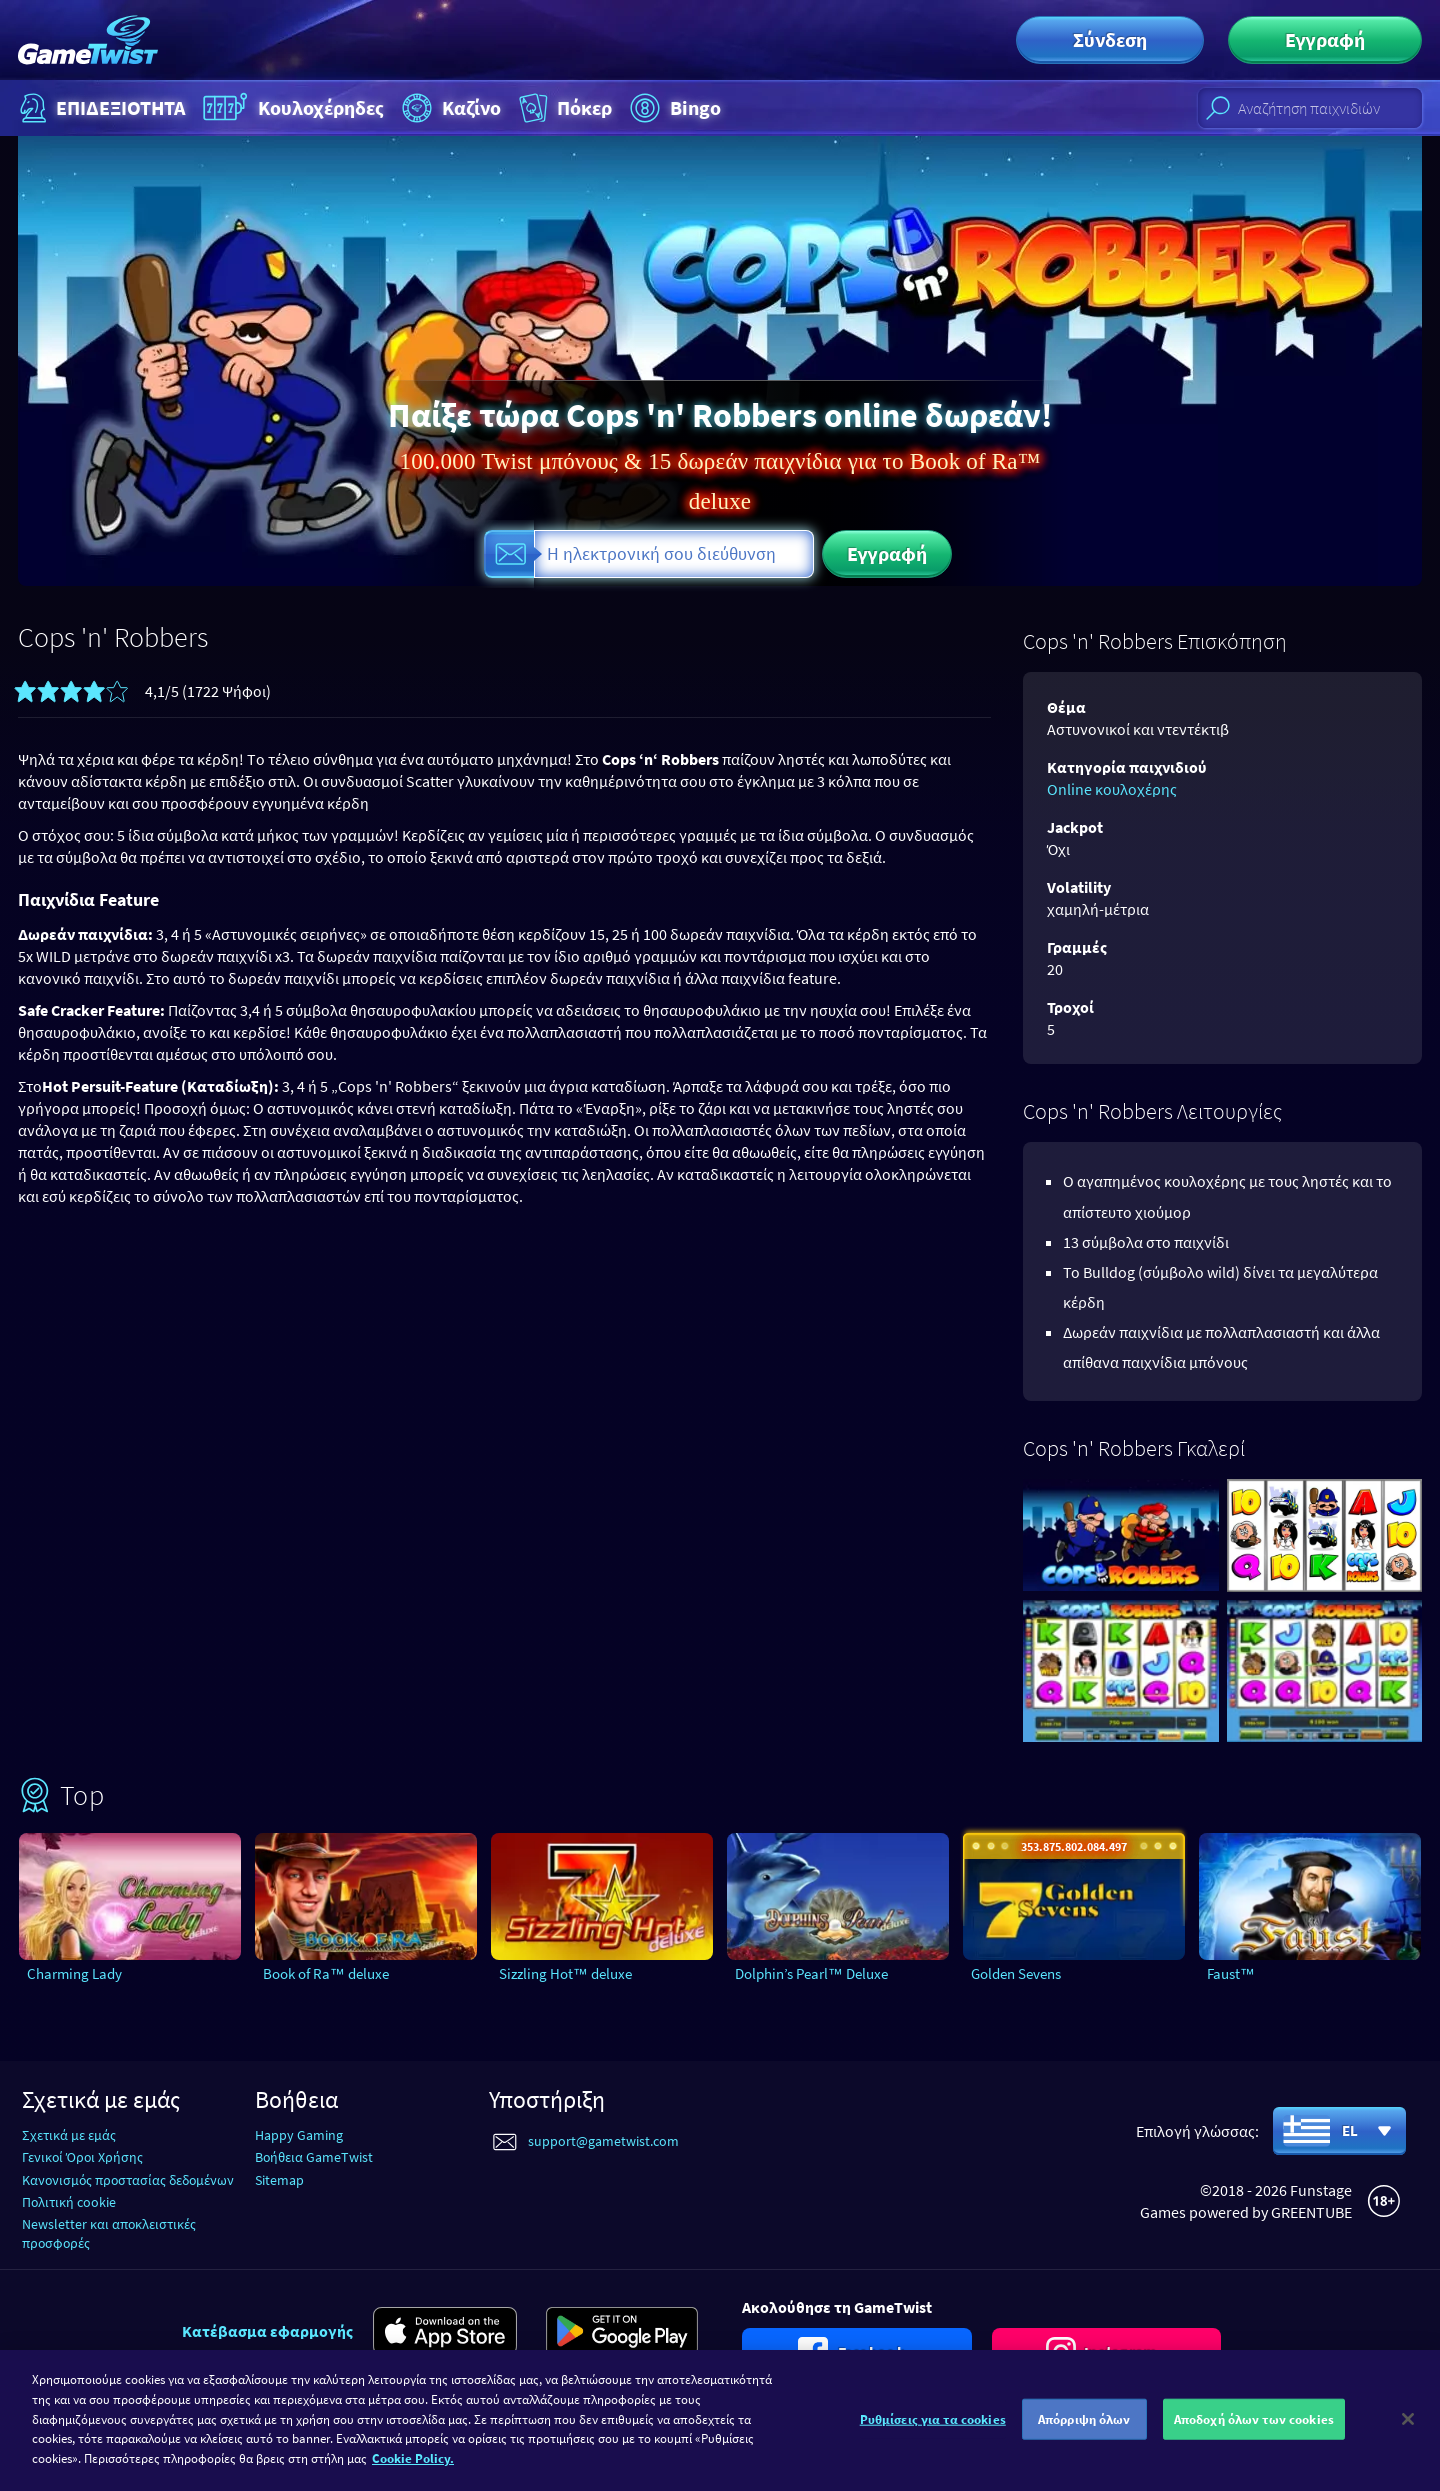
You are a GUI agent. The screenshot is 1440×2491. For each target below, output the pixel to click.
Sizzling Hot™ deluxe (565, 1973)
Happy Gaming (299, 2135)
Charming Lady (74, 1973)
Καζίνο (449, 108)
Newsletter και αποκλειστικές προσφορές (109, 2233)
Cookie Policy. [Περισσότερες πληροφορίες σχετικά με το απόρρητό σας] (413, 2472)
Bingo (673, 108)
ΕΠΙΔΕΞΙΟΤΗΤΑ (100, 108)
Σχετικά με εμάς (69, 2135)
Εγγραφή (1325, 39)
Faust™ (1231, 1973)
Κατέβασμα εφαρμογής (267, 2331)
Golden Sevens (1016, 1973)
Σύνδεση (1110, 39)
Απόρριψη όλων (1084, 2433)
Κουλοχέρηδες (291, 108)
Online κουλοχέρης (1112, 789)
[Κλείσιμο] (1408, 2433)
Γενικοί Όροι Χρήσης (82, 2157)
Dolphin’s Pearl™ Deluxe (811, 1973)
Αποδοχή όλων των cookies (1254, 2433)
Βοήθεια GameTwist (314, 2157)
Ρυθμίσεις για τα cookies (933, 2433)
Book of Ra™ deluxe (326, 1973)
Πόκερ (563, 108)
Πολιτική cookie (69, 2202)
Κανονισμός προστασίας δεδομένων (128, 2180)
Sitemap (279, 2180)
